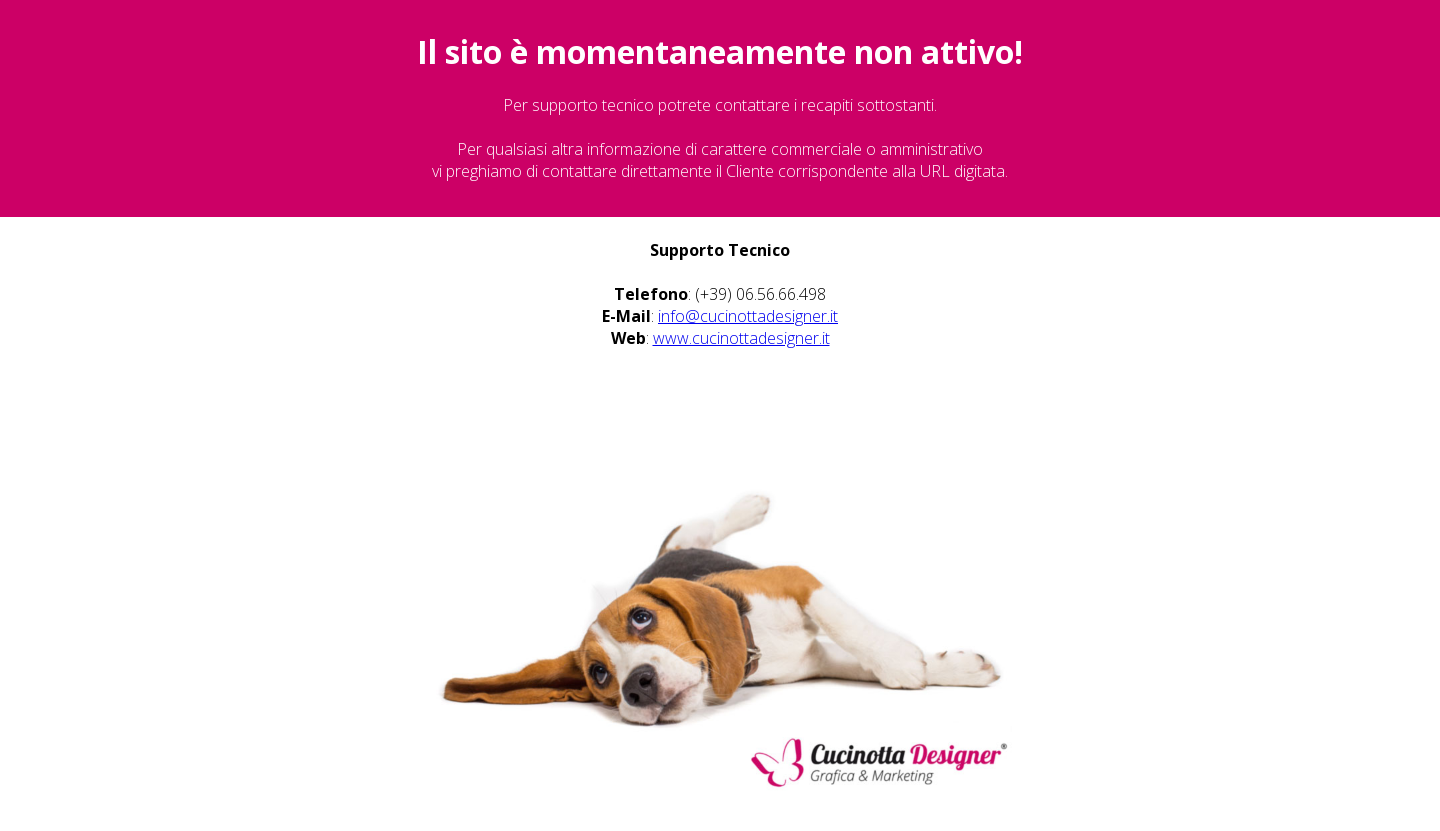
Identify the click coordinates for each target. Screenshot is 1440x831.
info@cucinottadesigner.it (748, 316)
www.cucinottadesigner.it (741, 338)
